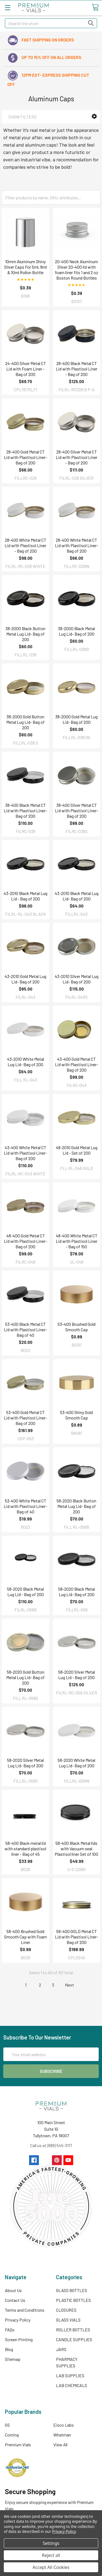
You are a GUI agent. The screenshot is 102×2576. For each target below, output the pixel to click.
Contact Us (15, 2300)
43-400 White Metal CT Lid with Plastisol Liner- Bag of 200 (25, 1153)
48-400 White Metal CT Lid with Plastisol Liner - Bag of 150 (76, 1241)
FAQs (9, 2329)
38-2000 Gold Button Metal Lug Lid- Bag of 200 (25, 722)
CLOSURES (66, 2310)
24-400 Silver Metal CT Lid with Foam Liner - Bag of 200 (25, 369)
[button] (94, 116)
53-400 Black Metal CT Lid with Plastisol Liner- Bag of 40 (25, 1329)
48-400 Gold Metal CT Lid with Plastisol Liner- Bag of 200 (25, 1241)
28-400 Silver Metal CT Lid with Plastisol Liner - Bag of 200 (76, 457)
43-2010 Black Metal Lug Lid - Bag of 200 (25, 896)
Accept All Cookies (51, 2567)
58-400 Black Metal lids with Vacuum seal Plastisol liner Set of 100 (76, 1848)
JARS (61, 2349)
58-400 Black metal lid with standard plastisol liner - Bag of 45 (25, 1848)
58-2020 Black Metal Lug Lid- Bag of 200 (76, 1591)
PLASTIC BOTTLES (73, 2300)
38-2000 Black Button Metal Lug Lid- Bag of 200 (25, 634)
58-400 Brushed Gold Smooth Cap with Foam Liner (25, 1937)
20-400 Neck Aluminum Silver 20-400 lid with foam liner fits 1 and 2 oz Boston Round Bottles (76, 269)
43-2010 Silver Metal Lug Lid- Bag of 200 (76, 979)
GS (7, 2424)
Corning (12, 2434)
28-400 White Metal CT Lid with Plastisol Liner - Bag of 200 (25, 545)
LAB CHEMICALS (71, 2385)
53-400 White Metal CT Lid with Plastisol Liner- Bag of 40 (25, 1506)
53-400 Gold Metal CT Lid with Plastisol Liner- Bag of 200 (25, 1418)
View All (60, 2444)
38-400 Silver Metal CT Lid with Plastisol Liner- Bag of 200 (76, 810)
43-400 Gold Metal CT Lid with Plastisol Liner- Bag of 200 (76, 1064)
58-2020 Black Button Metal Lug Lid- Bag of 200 (76, 1506)
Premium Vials (18, 2444)
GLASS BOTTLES (71, 2290)
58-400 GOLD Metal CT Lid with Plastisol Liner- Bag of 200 (76, 1937)
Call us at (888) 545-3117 (51, 2145)
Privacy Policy (17, 2319)
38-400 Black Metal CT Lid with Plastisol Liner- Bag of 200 (25, 810)
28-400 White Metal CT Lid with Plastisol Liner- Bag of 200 (76, 545)
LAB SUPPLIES (70, 2375)
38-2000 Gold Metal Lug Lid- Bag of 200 (76, 719)
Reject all (51, 2555)
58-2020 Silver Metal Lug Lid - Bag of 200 (76, 1674)
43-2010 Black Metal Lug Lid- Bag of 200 (76, 896)
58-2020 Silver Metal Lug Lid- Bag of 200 (25, 1762)
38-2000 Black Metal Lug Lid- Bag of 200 (76, 631)
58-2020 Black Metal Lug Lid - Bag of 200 (25, 1591)
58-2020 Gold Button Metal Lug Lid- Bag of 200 (25, 1677)
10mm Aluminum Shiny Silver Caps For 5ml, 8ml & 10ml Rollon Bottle (25, 267)
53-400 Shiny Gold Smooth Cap (76, 1415)
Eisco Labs (63, 2424)
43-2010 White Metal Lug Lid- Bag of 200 (25, 1061)
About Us (13, 2290)
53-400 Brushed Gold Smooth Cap (76, 1326)
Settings (51, 2543)
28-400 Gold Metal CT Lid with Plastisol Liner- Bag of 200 (25, 457)
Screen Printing (19, 2339)
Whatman (62, 2434)
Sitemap (12, 2359)
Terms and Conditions (24, 2310)
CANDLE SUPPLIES (74, 2339)
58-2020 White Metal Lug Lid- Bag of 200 (76, 1762)
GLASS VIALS (68, 2319)
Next (72, 1985)
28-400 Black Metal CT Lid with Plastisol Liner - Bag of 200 (76, 369)
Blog (9, 2349)
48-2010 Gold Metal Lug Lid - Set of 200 (76, 1150)
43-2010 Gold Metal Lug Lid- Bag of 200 (25, 979)
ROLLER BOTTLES (73, 2329)
